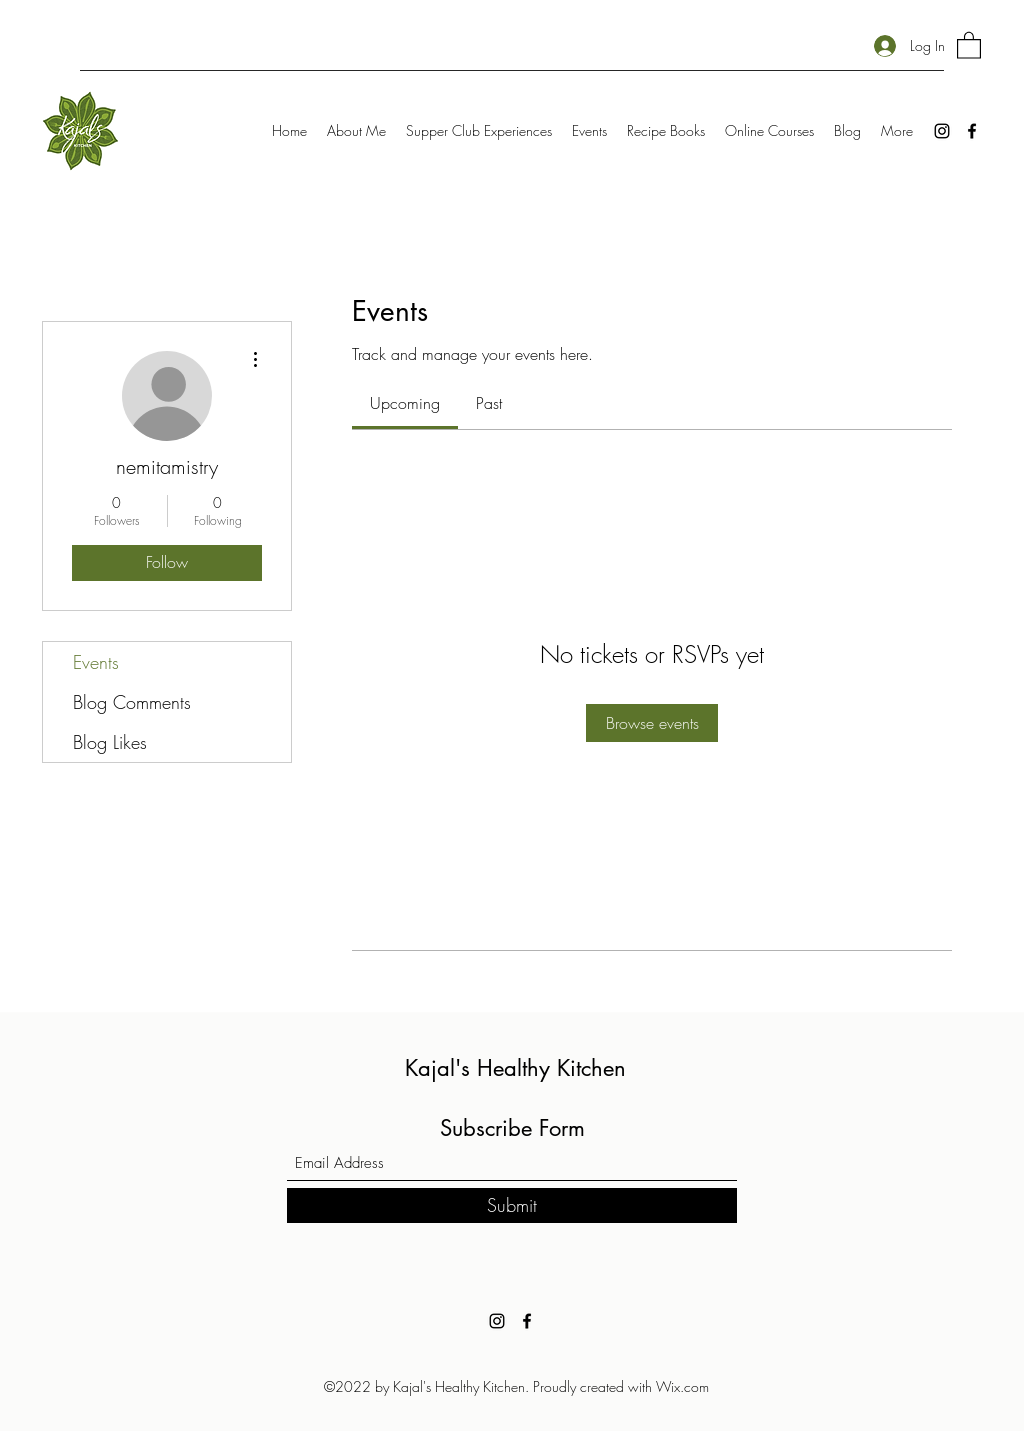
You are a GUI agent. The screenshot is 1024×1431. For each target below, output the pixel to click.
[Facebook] (972, 131)
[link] (405, 403)
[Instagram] (942, 131)
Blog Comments (132, 702)
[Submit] (512, 1205)
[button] (969, 44)
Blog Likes (110, 742)
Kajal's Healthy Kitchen (515, 1068)
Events (96, 662)
